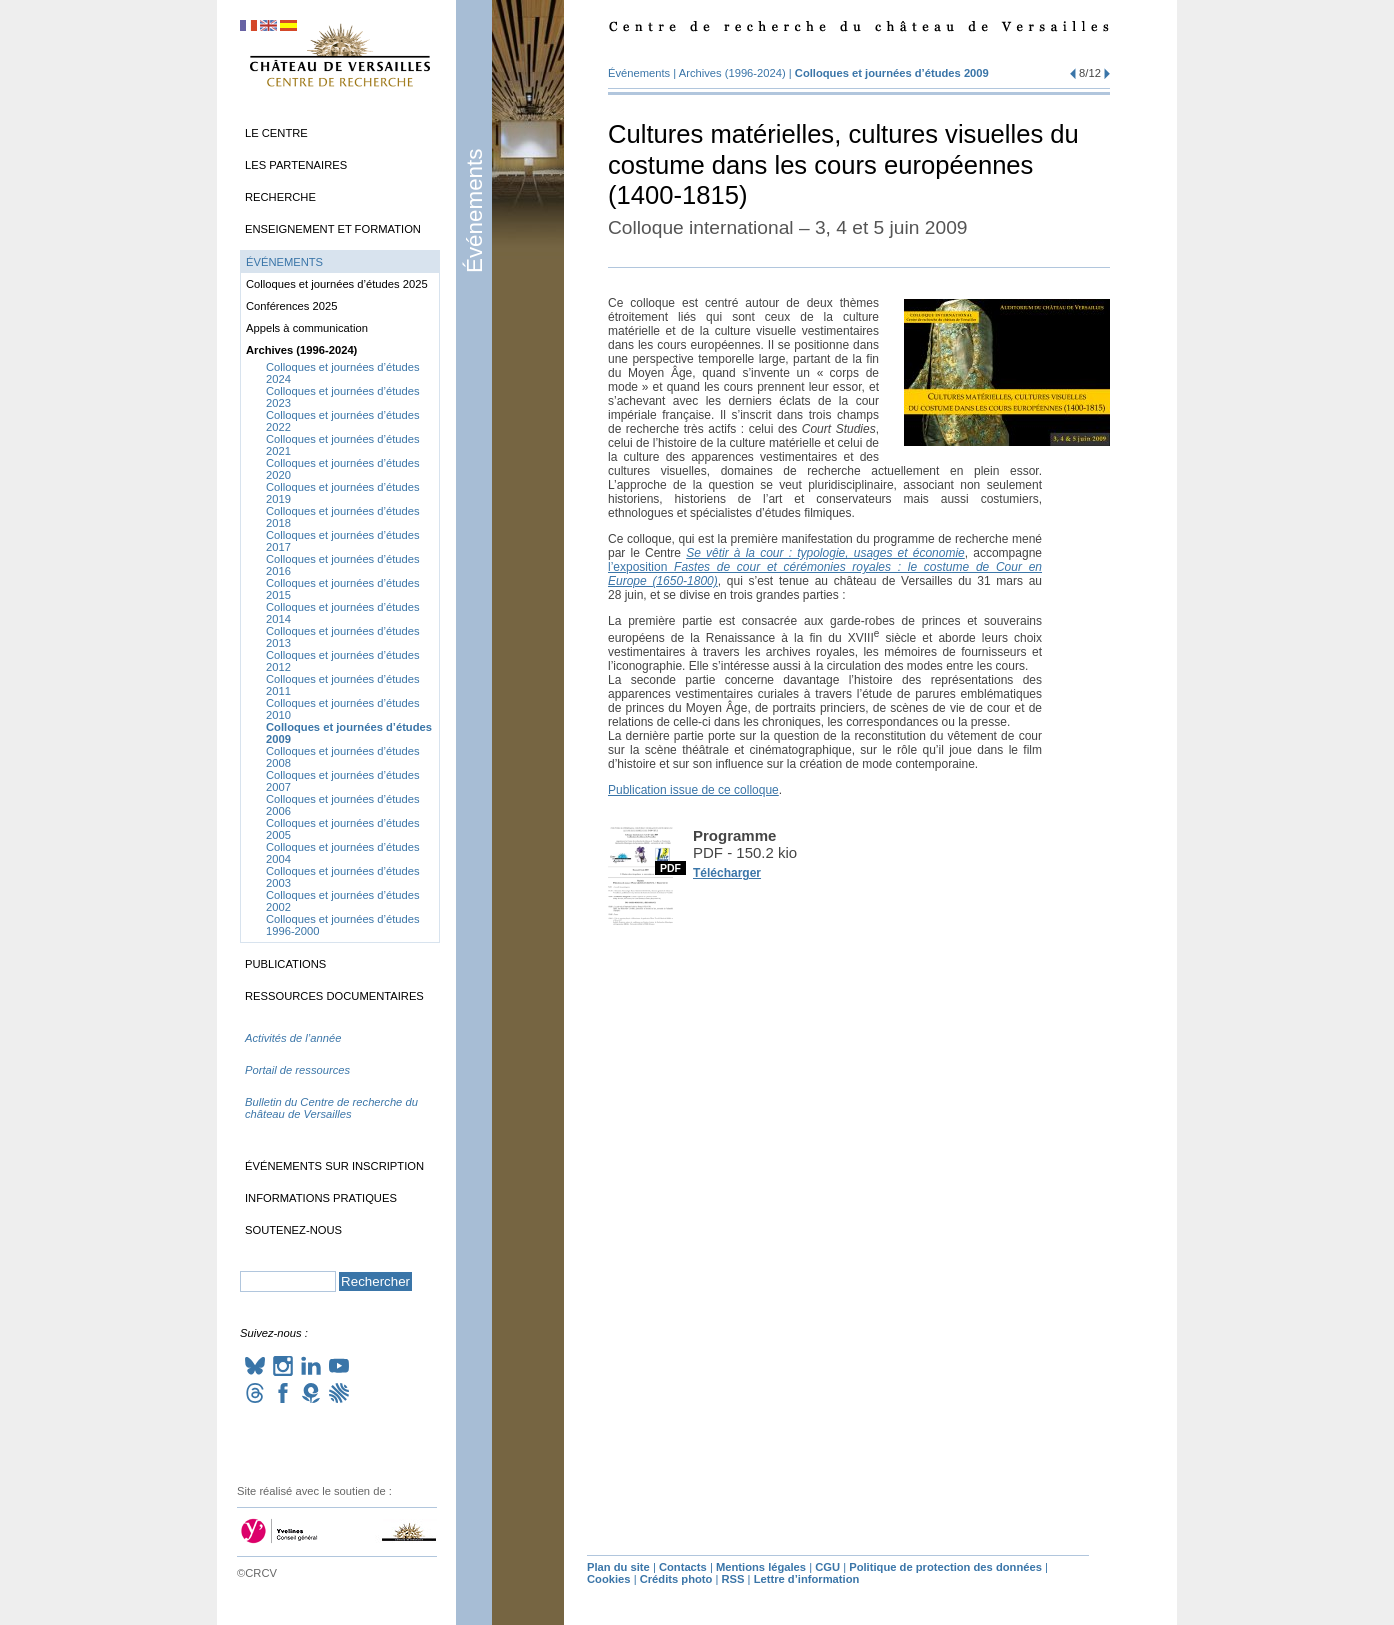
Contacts (683, 1567)
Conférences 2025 (291, 306)
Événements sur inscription (334, 1166)
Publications (285, 964)
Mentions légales (761, 1567)
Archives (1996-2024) (732, 73)
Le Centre (276, 133)
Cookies (609, 1579)
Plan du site (618, 1567)
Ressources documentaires (334, 996)
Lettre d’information (807, 1579)
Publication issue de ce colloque (693, 790)
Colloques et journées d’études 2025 (337, 284)
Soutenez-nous (293, 1230)
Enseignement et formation (333, 229)
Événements (474, 211)
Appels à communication (307, 328)
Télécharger (727, 873)
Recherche (280, 197)
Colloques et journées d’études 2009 (892, 73)
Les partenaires (296, 165)
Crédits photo (676, 1579)
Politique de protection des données (945, 1567)
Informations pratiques (321, 1198)
